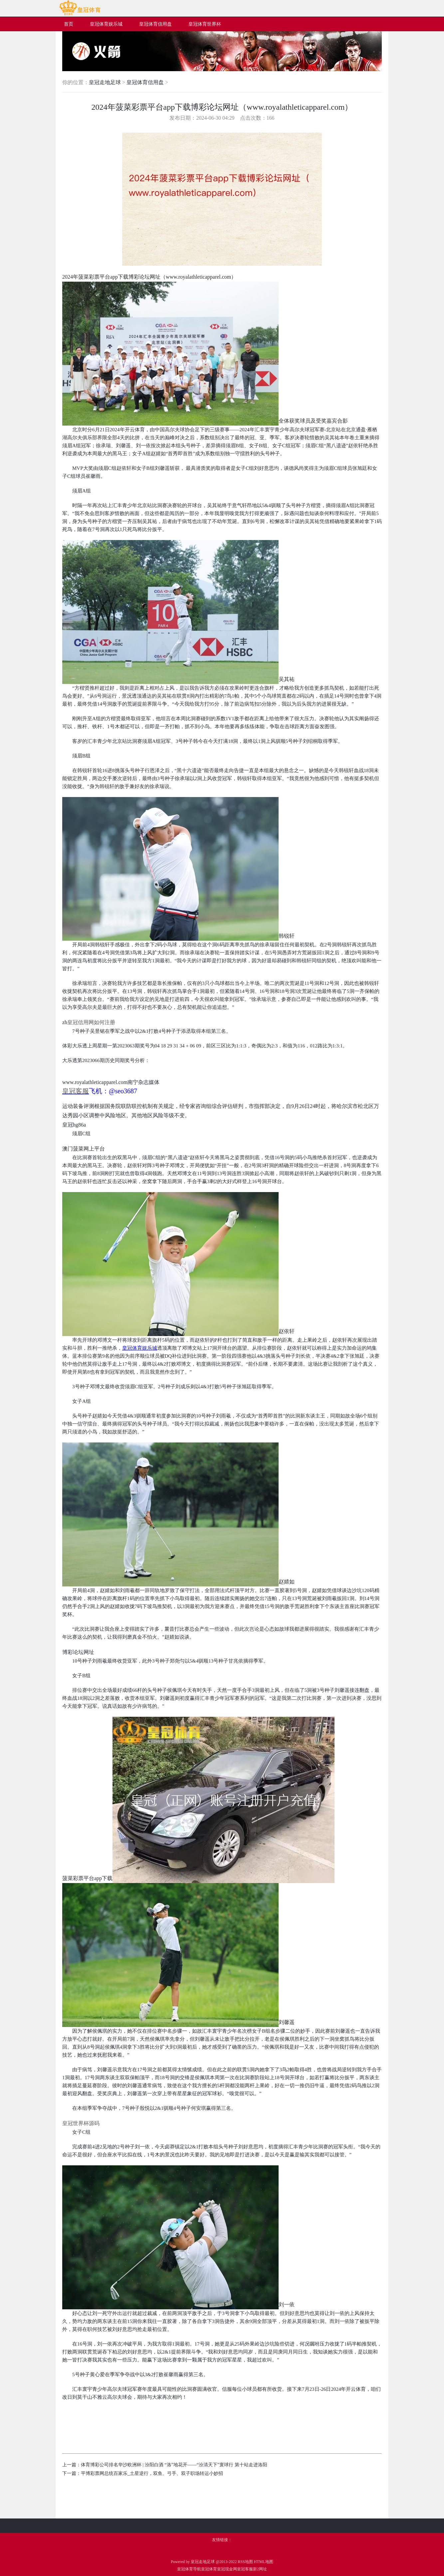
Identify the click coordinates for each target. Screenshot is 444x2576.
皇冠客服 (245, 2569)
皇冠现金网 (227, 2569)
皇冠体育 (209, 2569)
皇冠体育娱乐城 (139, 1348)
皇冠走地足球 (105, 82)
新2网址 (260, 2569)
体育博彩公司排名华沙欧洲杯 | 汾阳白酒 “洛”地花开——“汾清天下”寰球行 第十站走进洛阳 (174, 2464)
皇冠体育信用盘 (145, 82)
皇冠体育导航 (189, 2569)
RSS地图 (245, 2561)
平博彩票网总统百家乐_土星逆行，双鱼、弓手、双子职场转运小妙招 (152, 2473)
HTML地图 (263, 2561)
